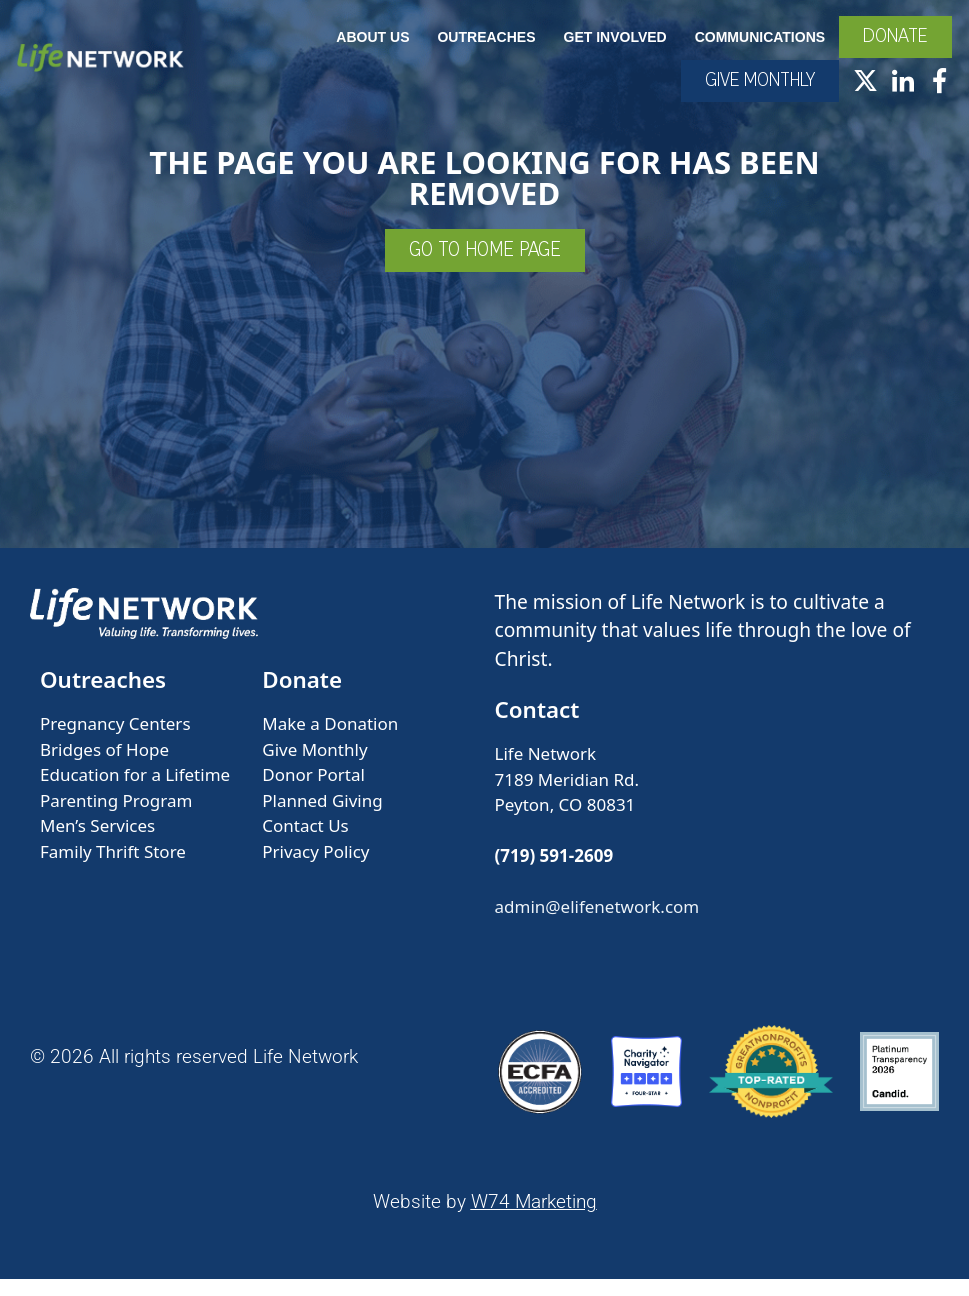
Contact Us (305, 843)
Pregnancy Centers (115, 741)
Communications (757, 48)
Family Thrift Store (113, 868)
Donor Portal (313, 792)
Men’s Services (97, 843)
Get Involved (611, 48)
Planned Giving (322, 817)
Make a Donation (330, 741)
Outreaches (483, 48)
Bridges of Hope (104, 766)
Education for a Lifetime (135, 792)
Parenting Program (116, 817)
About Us (369, 48)
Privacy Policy (315, 868)
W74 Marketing (534, 1219)
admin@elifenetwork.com (597, 924)
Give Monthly (314, 766)
